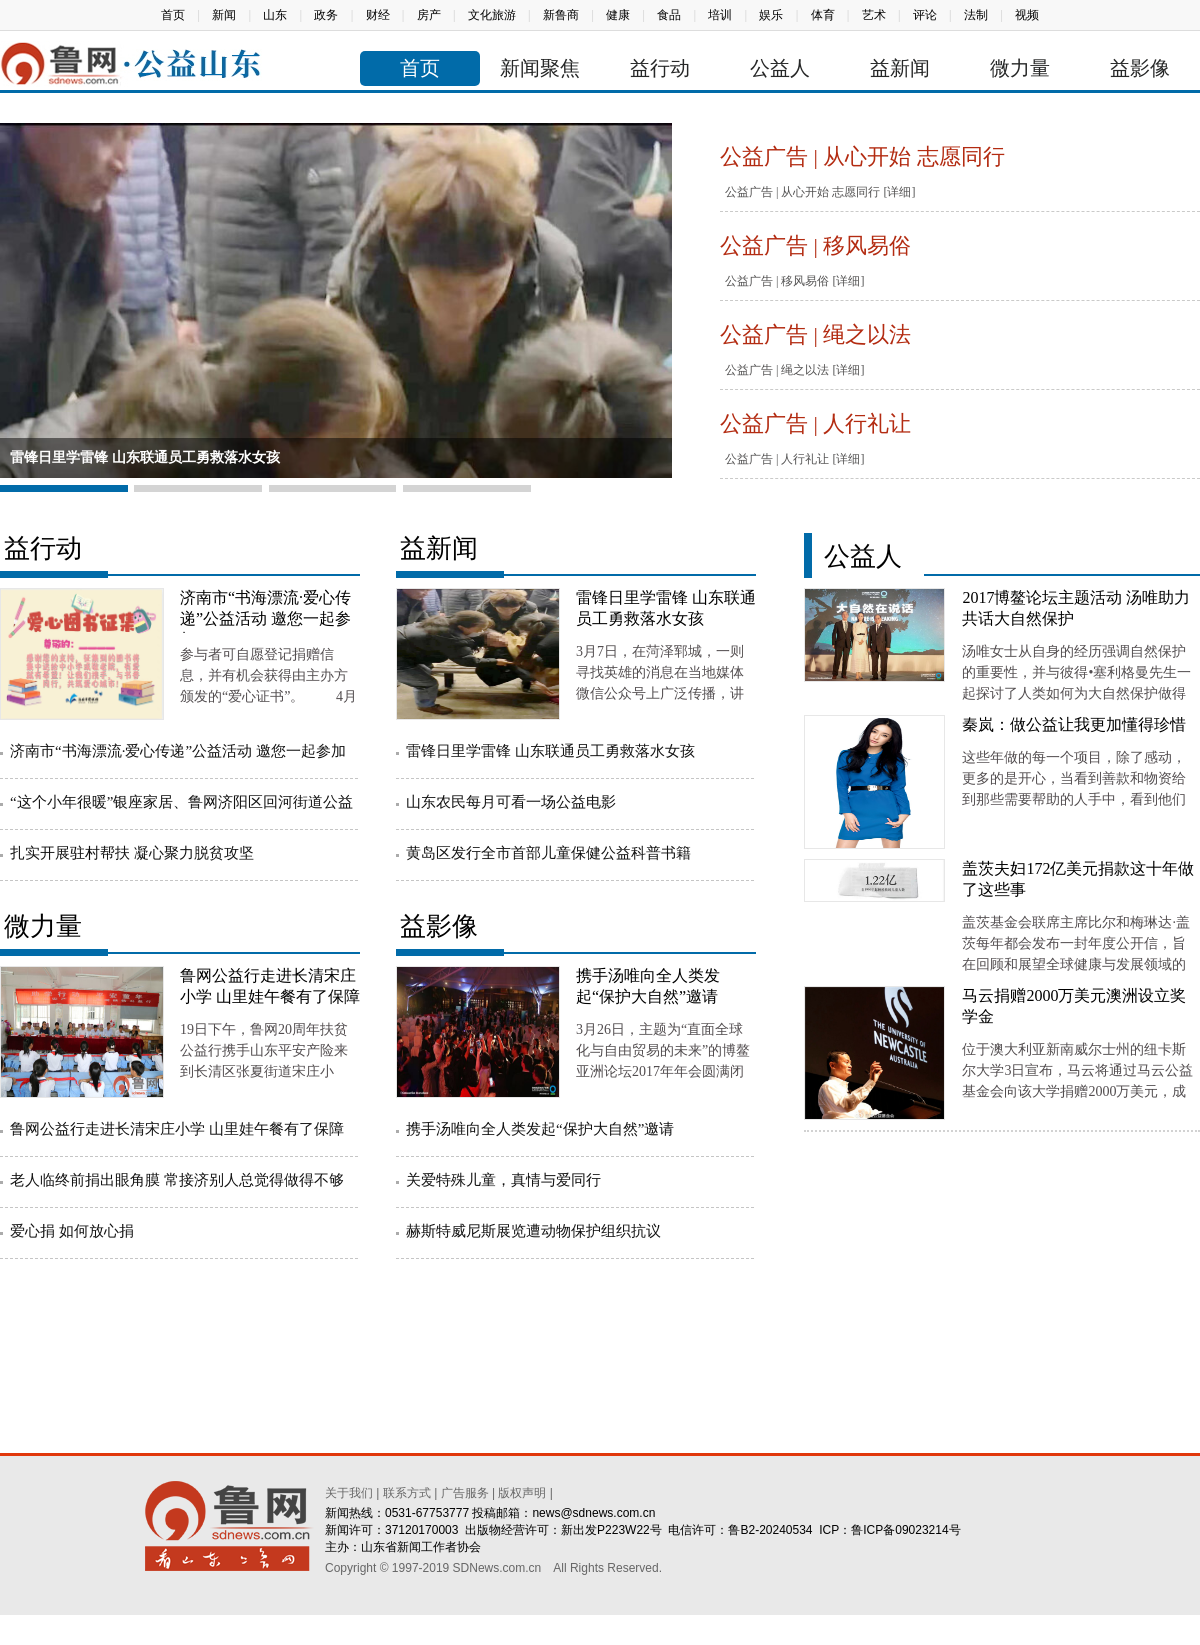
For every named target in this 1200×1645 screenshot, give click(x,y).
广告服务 (465, 1493)
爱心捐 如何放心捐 (72, 1231)
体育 (823, 15)
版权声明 (522, 1493)
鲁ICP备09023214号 (905, 1530)
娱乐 (771, 15)
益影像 (1140, 68)
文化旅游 (492, 15)
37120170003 (421, 1530)
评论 (925, 15)
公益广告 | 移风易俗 (815, 245)
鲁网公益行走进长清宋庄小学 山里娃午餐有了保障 (177, 1129)
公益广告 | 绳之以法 (815, 334)
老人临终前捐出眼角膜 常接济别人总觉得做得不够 (177, 1180)
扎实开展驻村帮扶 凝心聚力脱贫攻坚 (132, 853)
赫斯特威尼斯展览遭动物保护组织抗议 (533, 1231)
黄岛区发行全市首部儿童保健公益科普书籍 (548, 853)
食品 (669, 15)
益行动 (660, 68)
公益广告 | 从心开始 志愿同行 (862, 156)
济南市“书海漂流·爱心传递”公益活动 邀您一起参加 (265, 618)
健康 (618, 15)
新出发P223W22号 (611, 1530)
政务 (326, 15)
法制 (976, 15)
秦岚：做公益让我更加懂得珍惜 (1074, 724)
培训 (720, 15)
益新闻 (900, 68)
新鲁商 (561, 15)
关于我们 (349, 1493)
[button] (64, 488)
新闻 (224, 15)
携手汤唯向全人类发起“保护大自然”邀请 (540, 1129)
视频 (1027, 15)
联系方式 (407, 1493)
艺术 (874, 15)
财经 (378, 15)
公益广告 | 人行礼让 (815, 423)
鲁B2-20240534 (770, 1530)
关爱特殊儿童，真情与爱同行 (503, 1180)
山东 (275, 15)
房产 (429, 15)
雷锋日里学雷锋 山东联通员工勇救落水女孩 (145, 457)
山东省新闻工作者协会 (421, 1547)
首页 (173, 15)
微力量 (1020, 68)
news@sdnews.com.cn (593, 1513)
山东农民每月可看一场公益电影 (511, 802)
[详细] (899, 192)
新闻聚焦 (540, 68)
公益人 (780, 68)
